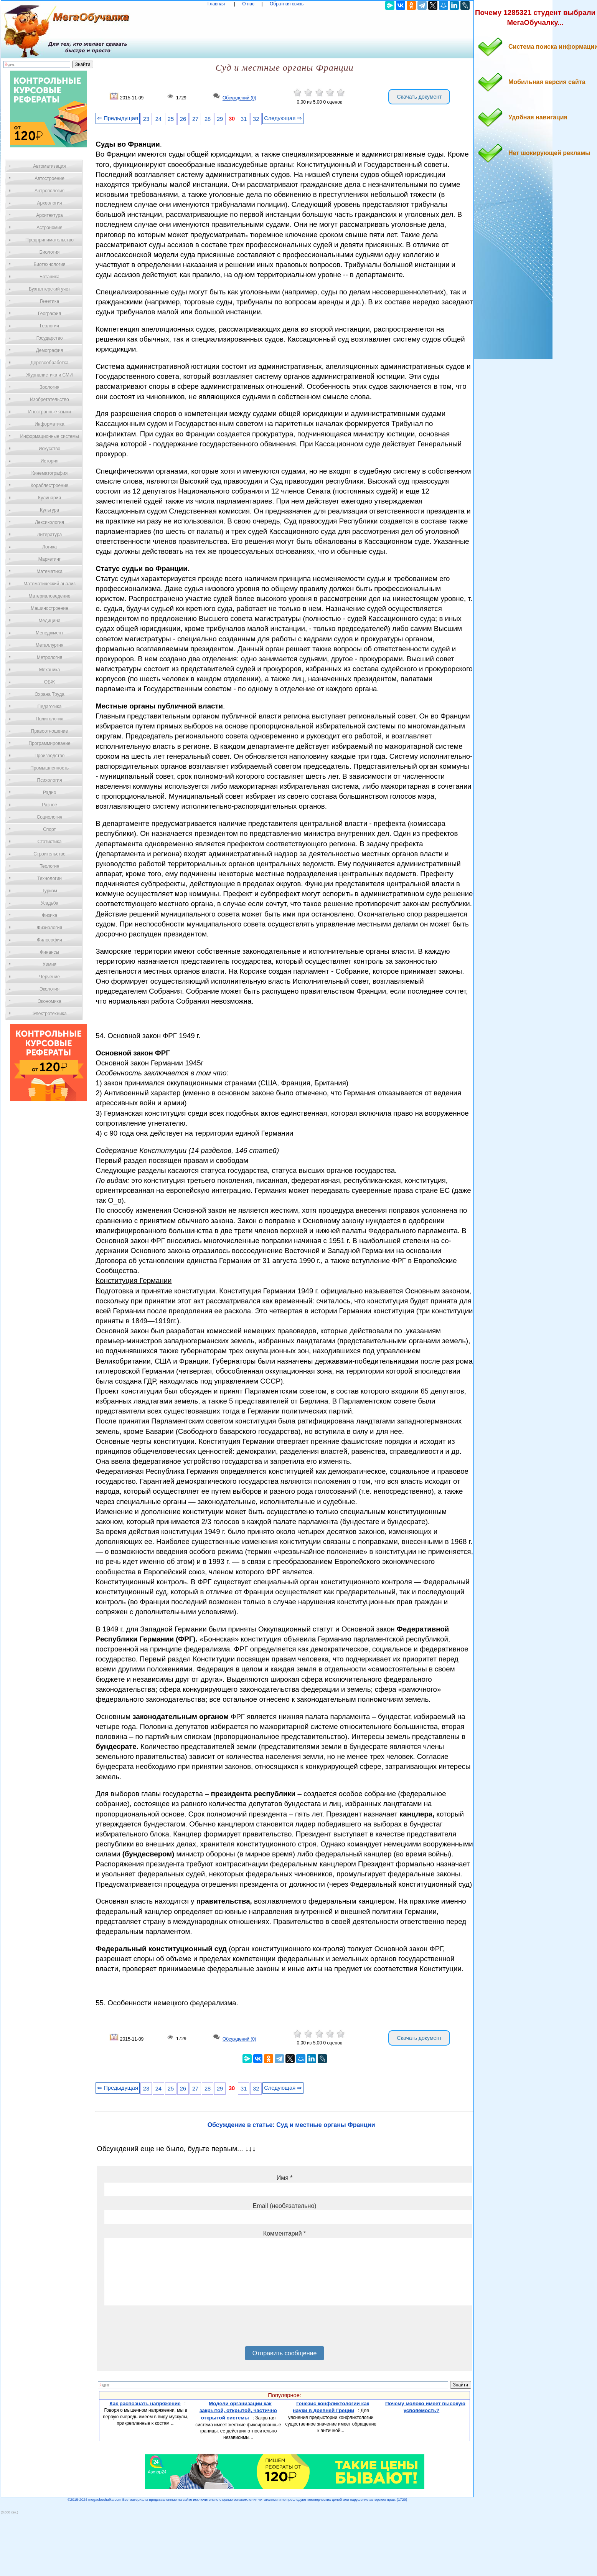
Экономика (49, 1001)
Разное (49, 804)
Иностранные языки (49, 411)
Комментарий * (284, 2233)
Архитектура (49, 215)
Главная (216, 4)
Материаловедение (50, 596)
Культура (49, 510)
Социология (50, 817)
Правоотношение (49, 731)
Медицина (49, 620)
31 (244, 119)
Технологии (49, 878)
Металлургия (50, 645)
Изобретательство (49, 399)
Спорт (49, 829)
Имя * (285, 2178)
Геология (49, 326)
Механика (49, 669)
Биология (49, 252)
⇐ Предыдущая (117, 118)
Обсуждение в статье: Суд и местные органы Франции (291, 2125)
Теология (49, 866)
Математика (49, 571)
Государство (49, 338)
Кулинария (49, 497)
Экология (49, 989)
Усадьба (49, 903)
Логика (49, 547)
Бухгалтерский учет (49, 289)
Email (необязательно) (285, 2206)
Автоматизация (49, 166)
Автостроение (49, 178)
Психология (49, 780)
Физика (49, 915)
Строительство (49, 854)
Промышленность (49, 768)
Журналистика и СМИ (49, 375)
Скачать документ (419, 97)
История (50, 461)
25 (171, 119)
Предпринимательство (49, 240)
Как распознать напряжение (144, 2403)
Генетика (49, 301)
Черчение (49, 976)
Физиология (49, 927)
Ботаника (49, 276)
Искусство (49, 448)
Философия (49, 940)
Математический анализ (49, 583)
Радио (49, 792)
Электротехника (49, 1013)
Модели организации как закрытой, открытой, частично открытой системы (238, 2411)
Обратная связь (286, 4)
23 (146, 119)
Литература (49, 534)
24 (158, 119)
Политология (49, 719)
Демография (49, 350)
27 (195, 119)
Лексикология (49, 522)
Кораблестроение (50, 485)
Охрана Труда (49, 694)
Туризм (49, 890)
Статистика (49, 841)
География (49, 313)
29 (220, 119)
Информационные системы (49, 436)
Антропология (49, 190)
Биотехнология (49, 264)
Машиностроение (49, 608)
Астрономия (49, 227)
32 (256, 119)
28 (207, 119)
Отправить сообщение (284, 2353)
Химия (49, 964)
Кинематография (49, 473)
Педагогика (50, 706)
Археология (49, 203)
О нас (248, 4)
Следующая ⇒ (283, 118)
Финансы (49, 952)
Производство (49, 755)
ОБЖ (49, 682)
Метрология (49, 657)
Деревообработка (50, 362)
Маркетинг (49, 559)
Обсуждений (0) (239, 98)
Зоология (49, 387)
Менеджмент (49, 633)
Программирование (49, 743)
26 (183, 119)
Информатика (49, 424)
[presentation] (162, 2328)
